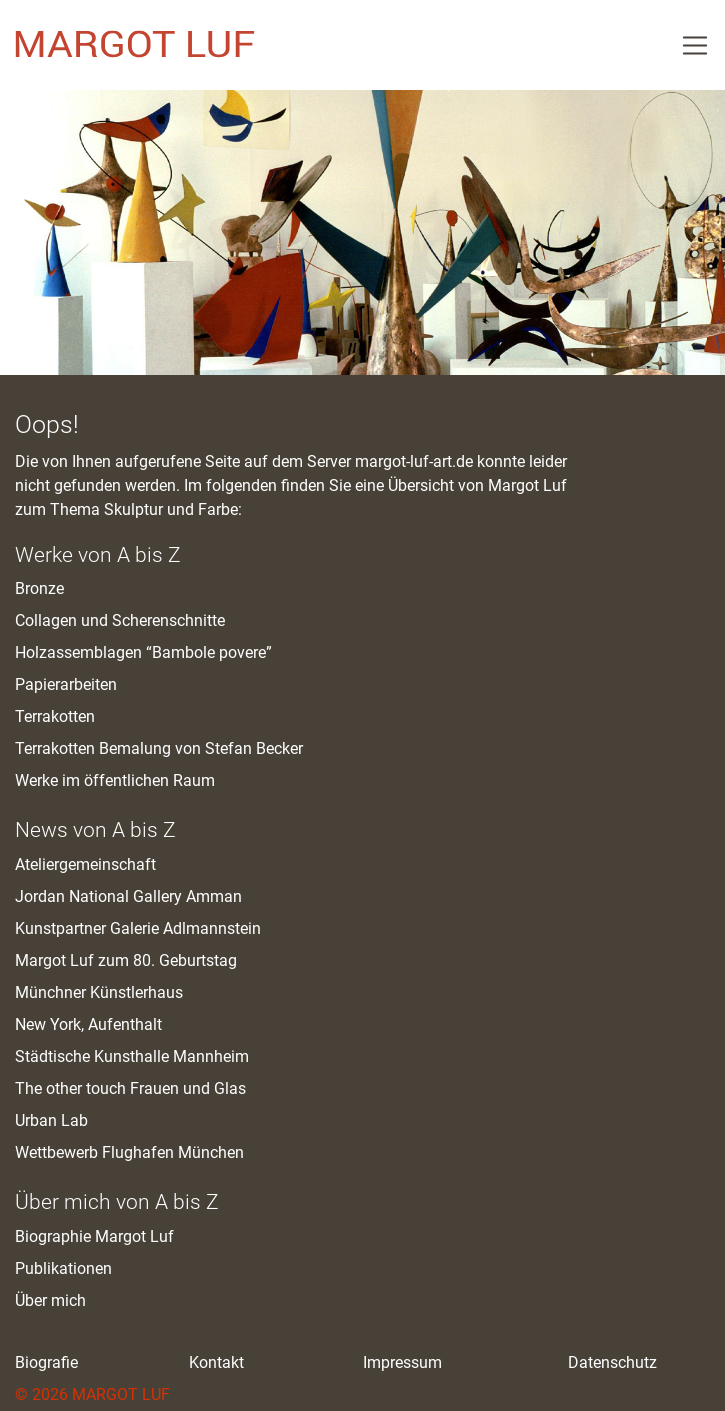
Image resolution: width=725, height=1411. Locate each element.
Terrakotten (55, 716)
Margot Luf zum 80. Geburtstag (126, 960)
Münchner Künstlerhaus (99, 992)
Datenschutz (612, 1362)
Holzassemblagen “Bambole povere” (143, 652)
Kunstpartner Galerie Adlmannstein (138, 928)
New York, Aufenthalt (88, 1024)
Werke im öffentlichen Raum (115, 780)
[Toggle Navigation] (695, 45)
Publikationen (63, 1268)
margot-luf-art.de (414, 461)
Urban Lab (51, 1120)
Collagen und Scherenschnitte (120, 620)
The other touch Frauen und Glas (130, 1088)
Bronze (39, 588)
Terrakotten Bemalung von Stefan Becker (159, 748)
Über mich (50, 1300)
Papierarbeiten (66, 684)
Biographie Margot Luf (94, 1236)
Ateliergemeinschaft (85, 864)
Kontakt (216, 1362)
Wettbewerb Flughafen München (129, 1152)
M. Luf (135, 45)
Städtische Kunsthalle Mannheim (132, 1056)
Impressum (402, 1362)
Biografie (46, 1362)
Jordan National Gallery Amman (128, 896)
